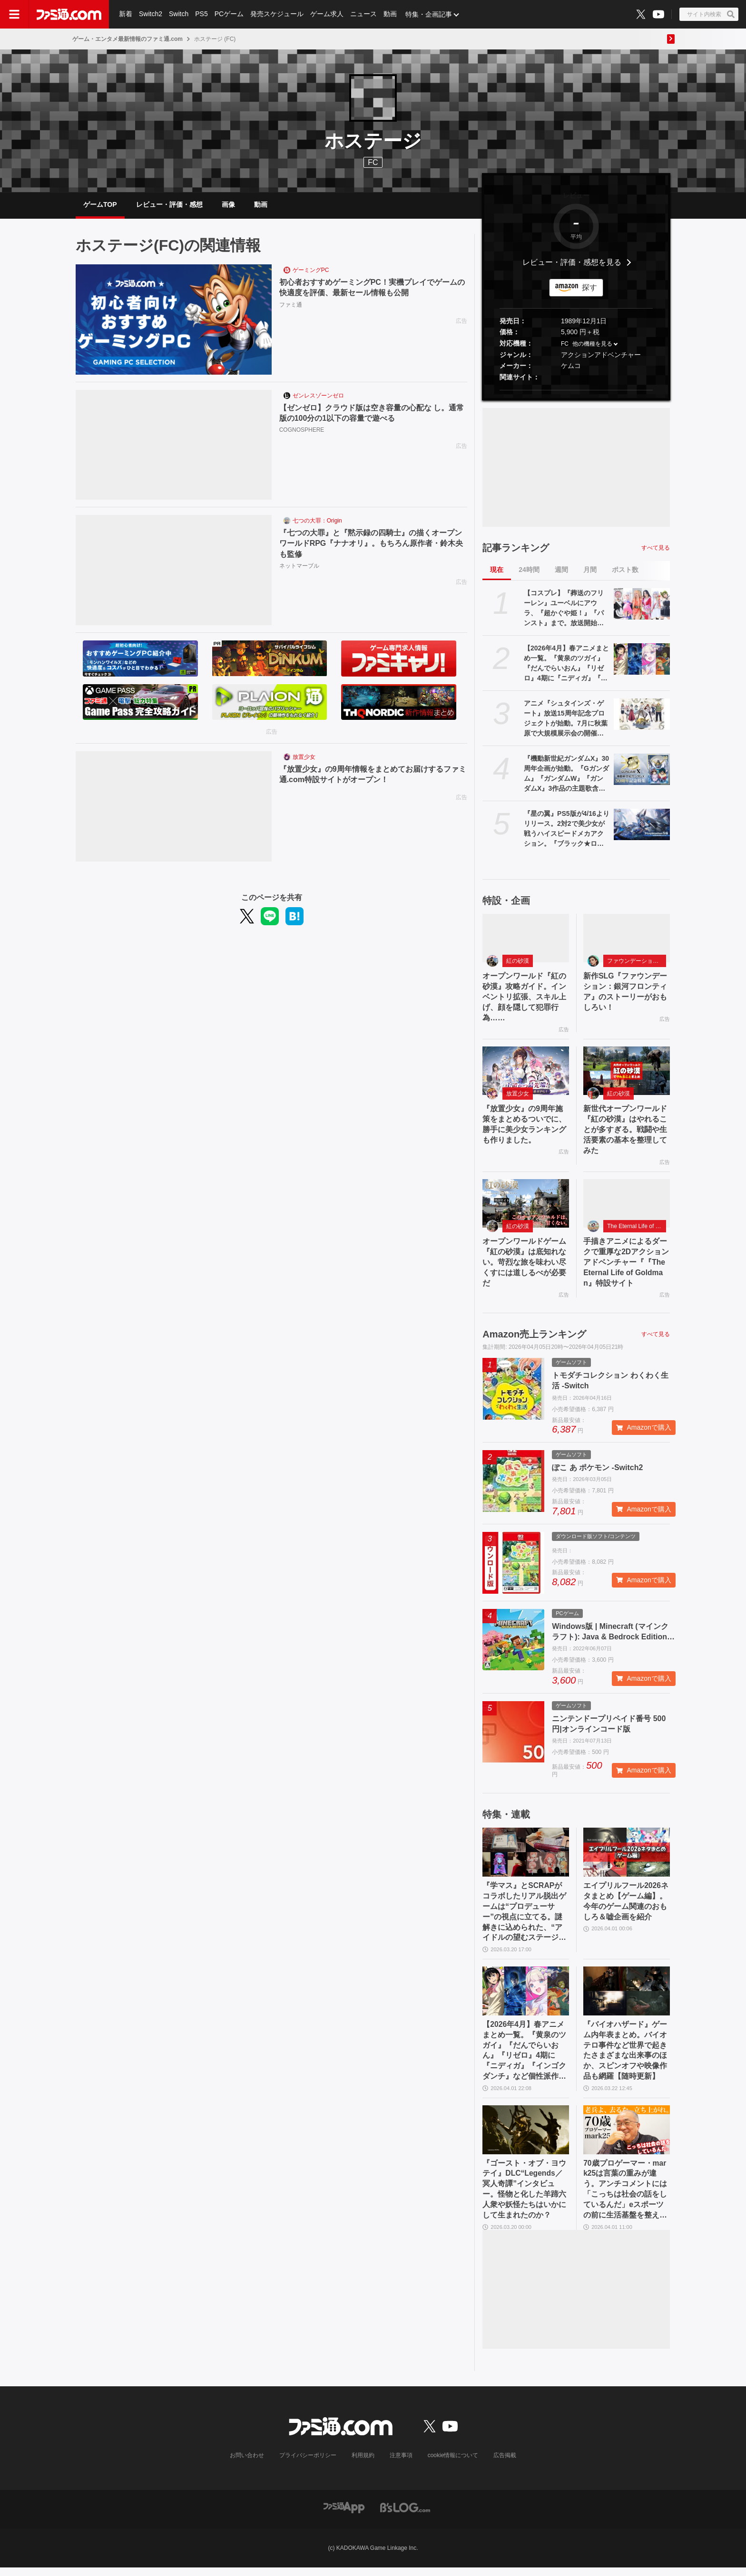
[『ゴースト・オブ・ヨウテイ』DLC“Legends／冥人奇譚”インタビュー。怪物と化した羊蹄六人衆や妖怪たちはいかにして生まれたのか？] (525, 2136)
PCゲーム (229, 14)
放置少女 (304, 758)
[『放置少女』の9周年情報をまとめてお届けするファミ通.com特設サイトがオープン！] (174, 808)
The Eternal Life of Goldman (636, 1229)
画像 (228, 205)
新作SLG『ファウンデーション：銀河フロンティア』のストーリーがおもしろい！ (625, 993)
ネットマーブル (299, 567)
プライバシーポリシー (307, 2463)
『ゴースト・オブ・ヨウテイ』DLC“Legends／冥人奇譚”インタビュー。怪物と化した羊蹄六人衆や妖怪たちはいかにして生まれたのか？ (524, 2196)
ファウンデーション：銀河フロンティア (636, 962)
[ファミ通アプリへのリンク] (344, 2515)
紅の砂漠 (517, 962)
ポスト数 (625, 570)
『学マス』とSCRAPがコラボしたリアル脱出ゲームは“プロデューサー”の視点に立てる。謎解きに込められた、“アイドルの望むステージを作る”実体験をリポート (524, 1917)
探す (589, 288)
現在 (496, 570)
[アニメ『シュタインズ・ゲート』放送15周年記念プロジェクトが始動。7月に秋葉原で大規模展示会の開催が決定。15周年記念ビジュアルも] (642, 715)
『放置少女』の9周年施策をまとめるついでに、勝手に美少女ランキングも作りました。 (524, 1127)
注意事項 (401, 2463)
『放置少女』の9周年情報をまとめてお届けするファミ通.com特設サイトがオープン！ (372, 775)
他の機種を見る (592, 345)
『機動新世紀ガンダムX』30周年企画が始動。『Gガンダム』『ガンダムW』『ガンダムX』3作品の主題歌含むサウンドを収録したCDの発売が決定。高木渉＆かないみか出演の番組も (566, 774)
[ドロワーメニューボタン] (14, 14)
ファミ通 (290, 305)
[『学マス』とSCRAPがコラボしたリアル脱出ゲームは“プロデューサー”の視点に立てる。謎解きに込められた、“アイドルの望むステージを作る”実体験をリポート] (525, 1856)
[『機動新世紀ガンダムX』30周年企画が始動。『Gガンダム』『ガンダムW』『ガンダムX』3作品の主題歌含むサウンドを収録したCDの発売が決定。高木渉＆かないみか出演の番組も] (642, 770)
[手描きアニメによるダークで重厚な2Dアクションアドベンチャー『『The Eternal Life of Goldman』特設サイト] (626, 1206)
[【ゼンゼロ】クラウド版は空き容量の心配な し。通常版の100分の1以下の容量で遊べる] (174, 446)
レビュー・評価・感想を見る (571, 264)
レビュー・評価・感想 (169, 205)
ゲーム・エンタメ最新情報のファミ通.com (127, 39)
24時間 (529, 570)
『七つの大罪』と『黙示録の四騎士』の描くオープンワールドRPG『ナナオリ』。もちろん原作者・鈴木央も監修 (371, 545)
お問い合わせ (247, 2463)
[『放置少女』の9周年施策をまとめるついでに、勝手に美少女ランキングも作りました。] (525, 1073)
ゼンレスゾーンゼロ (318, 397)
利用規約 (363, 2463)
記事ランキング (515, 548)
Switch (178, 14)
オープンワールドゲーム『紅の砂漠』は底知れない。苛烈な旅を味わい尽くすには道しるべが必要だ (524, 1265)
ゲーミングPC (311, 271)
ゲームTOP (100, 205)
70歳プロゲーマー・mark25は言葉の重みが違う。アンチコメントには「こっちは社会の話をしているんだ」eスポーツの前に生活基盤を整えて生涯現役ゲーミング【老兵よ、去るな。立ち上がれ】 (625, 2197)
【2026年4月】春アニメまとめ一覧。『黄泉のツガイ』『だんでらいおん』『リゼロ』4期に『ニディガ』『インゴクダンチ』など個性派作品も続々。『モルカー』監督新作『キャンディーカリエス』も (566, 664)
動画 (390, 14)
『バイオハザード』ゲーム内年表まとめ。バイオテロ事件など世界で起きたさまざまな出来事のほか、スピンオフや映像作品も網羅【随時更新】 (625, 2056)
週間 (561, 570)
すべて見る (655, 548)
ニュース (363, 14)
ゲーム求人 (327, 14)
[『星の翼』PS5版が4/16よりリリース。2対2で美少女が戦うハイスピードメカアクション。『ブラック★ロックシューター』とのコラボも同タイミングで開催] (642, 825)
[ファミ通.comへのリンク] (69, 14)
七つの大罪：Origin (317, 522)
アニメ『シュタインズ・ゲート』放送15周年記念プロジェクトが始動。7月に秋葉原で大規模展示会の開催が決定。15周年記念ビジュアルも (566, 719)
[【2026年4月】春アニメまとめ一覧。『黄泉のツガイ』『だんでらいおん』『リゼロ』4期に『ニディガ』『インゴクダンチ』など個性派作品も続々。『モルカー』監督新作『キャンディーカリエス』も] (642, 660)
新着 (125, 14)
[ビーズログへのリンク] (405, 2515)
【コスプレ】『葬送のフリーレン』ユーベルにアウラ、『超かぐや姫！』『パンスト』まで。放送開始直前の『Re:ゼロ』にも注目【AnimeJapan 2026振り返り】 (565, 609)
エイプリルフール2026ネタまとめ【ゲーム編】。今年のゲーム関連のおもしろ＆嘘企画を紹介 (626, 1906)
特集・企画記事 (428, 14)
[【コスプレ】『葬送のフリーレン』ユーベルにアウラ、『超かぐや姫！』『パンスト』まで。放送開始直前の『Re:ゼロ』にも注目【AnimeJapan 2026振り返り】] (642, 604)
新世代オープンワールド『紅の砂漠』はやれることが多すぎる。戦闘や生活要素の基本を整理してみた (625, 1132)
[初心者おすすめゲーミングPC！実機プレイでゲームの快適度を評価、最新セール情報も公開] (174, 321)
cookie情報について (453, 2463)
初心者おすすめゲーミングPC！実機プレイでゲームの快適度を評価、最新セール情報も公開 (372, 289)
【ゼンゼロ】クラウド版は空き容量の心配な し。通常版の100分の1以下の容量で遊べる (371, 414)
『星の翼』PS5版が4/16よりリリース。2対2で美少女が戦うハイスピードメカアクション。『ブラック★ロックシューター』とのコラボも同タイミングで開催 (566, 830)
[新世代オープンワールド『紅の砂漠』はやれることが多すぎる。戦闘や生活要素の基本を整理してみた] (626, 1073)
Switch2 (150, 14)
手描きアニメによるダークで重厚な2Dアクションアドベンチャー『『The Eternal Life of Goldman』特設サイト (626, 1265)
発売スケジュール (277, 14)
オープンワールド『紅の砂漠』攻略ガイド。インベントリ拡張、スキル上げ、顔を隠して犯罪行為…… (524, 998)
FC (565, 345)
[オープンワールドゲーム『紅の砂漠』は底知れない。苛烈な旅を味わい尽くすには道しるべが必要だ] (525, 1206)
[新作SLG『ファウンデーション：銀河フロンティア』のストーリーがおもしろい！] (626, 939)
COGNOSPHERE (301, 431)
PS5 (201, 14)
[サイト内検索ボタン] (708, 14)
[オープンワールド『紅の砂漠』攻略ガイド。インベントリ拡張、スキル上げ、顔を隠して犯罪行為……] (525, 939)
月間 (590, 570)
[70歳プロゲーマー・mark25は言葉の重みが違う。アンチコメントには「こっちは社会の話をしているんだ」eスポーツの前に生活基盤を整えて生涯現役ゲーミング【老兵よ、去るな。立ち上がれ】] (626, 2136)
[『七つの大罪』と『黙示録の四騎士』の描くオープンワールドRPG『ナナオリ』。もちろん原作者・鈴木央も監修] (174, 571)
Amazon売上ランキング (534, 1338)
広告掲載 (504, 2463)
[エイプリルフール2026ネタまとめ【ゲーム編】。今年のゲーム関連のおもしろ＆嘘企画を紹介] (626, 1856)
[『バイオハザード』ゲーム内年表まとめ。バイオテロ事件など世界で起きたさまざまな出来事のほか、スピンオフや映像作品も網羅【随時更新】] (626, 1997)
